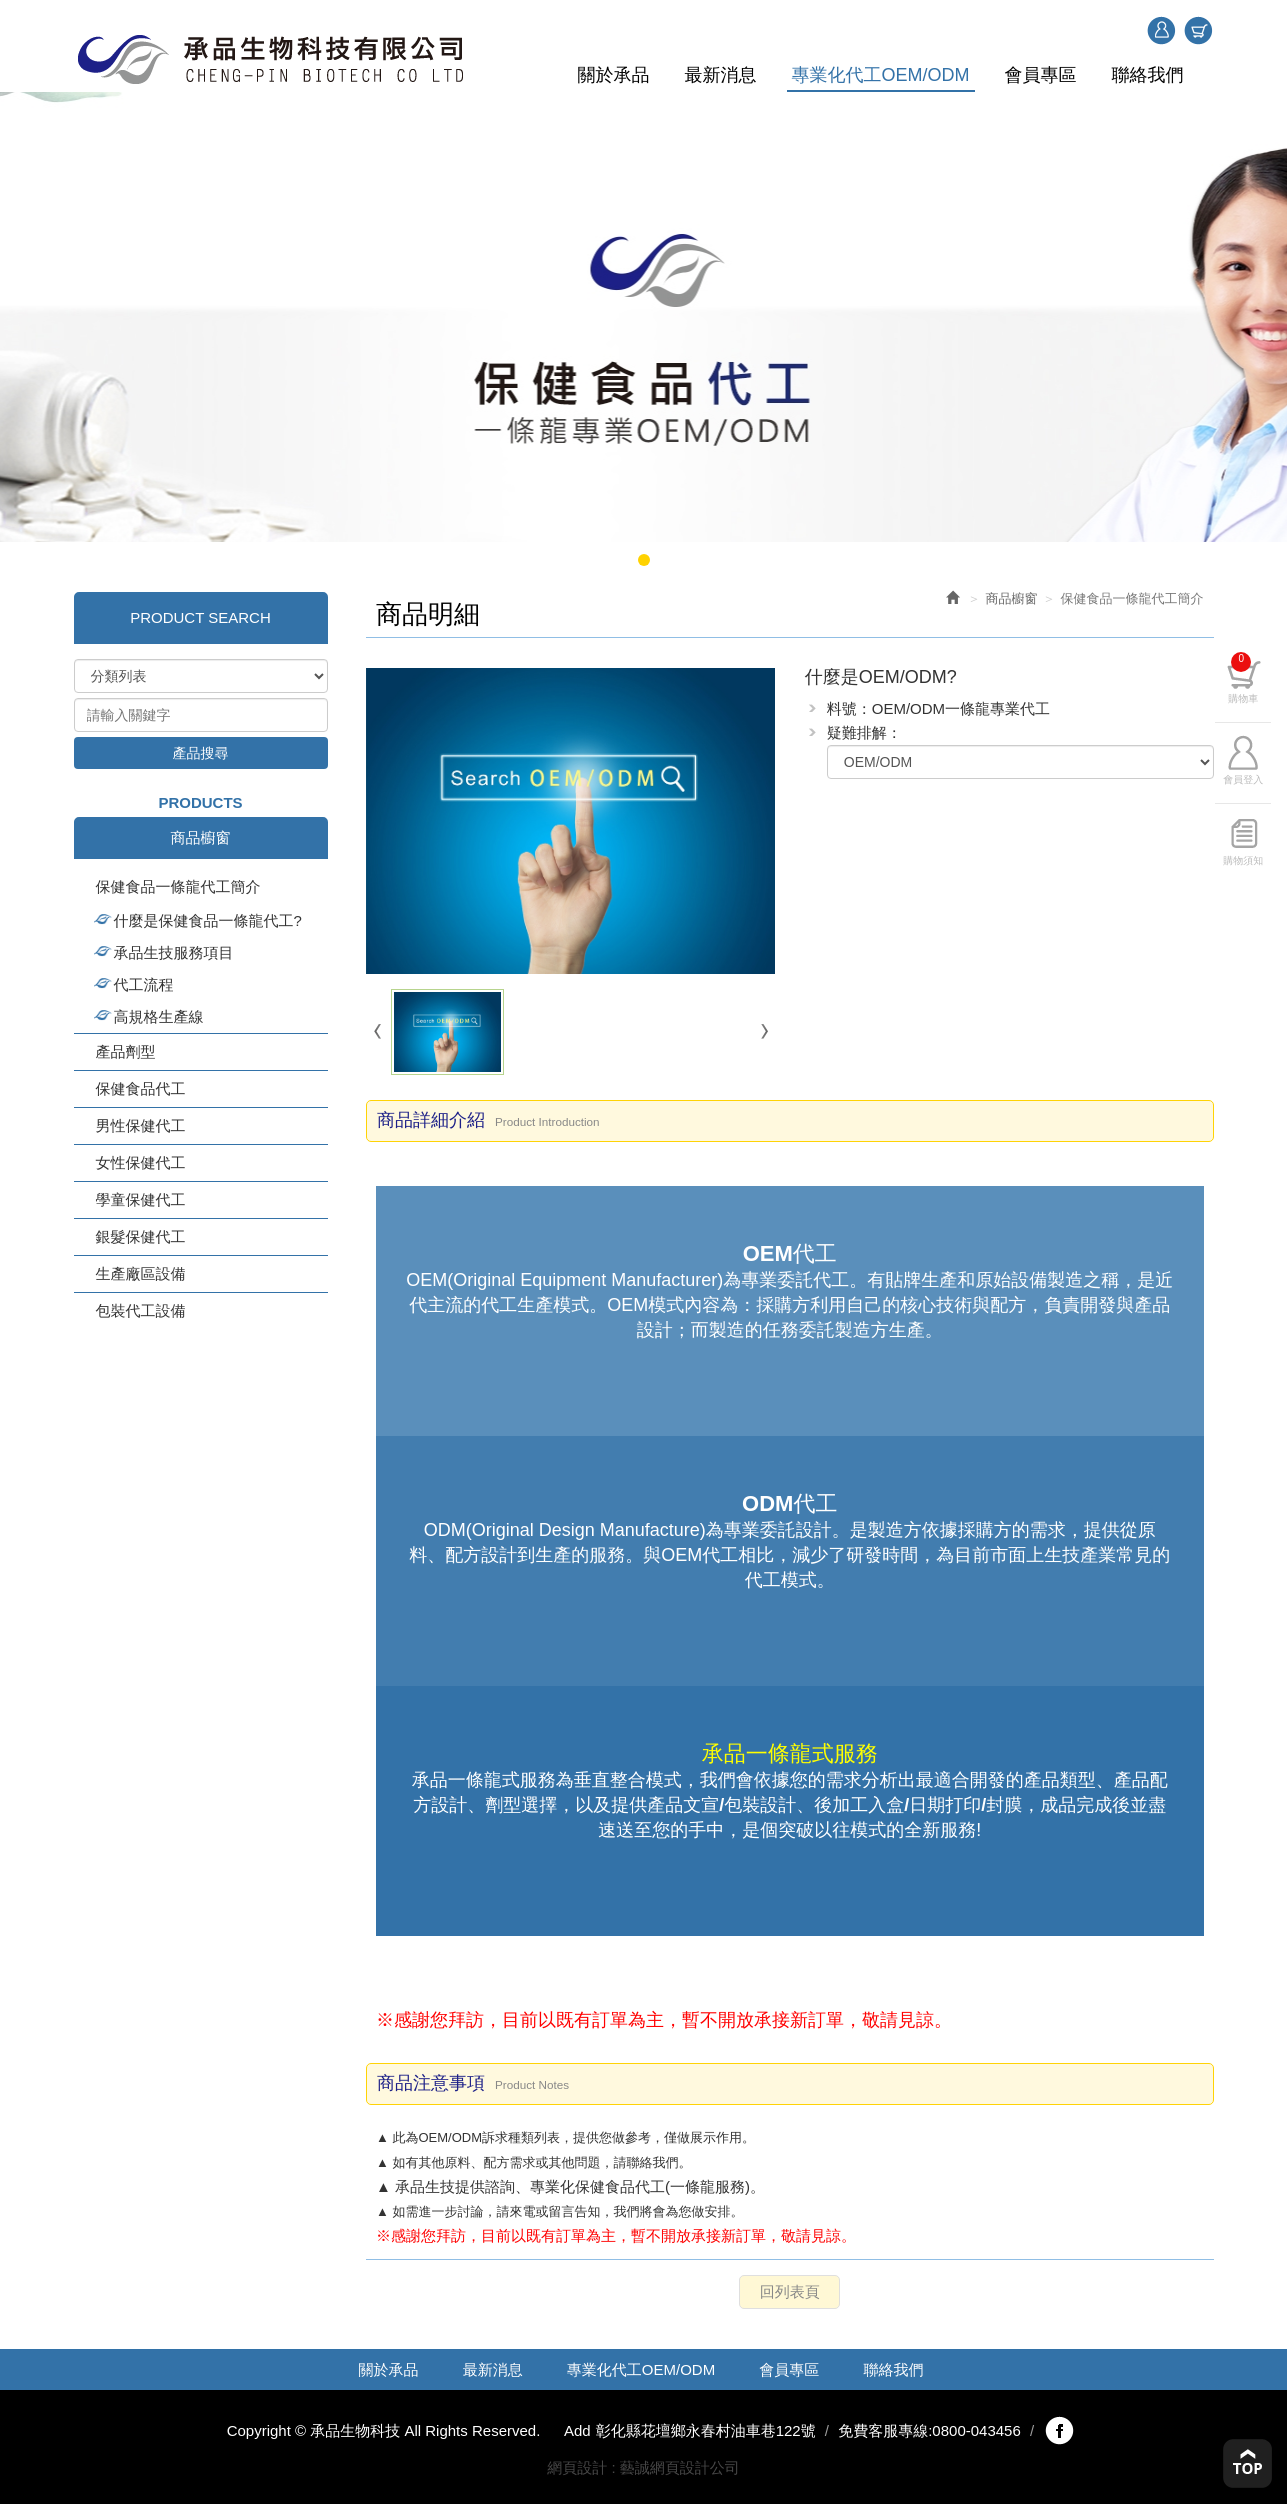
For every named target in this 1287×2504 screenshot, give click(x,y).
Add (577, 2430)
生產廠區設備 (141, 1273)
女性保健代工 (141, 1162)
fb (1059, 2431)
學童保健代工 (141, 1199)
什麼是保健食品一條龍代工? (208, 920)
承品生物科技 (271, 59)
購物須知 (1256, 855)
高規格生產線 (159, 1016)
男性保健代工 (141, 1125)
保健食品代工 (141, 1088)
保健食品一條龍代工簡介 (178, 886)
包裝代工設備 (141, 1310)
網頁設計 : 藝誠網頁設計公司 (643, 2467)
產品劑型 (126, 1051)
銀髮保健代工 (141, 1236)
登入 (1161, 31)
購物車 (1198, 31)
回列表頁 (790, 2291)
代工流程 (144, 984)
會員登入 (1256, 774)
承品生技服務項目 (174, 952)
